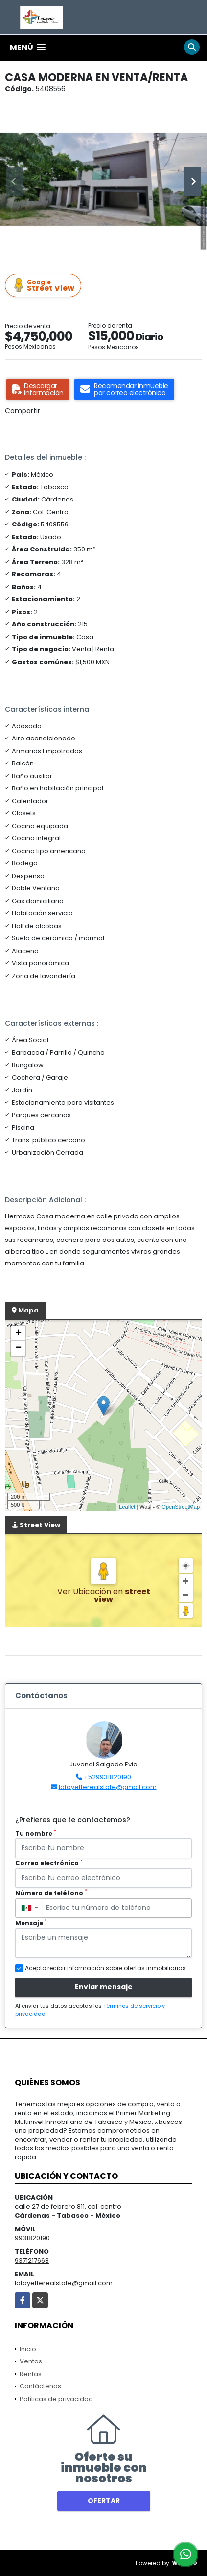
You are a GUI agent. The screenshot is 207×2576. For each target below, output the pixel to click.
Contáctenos (40, 2386)
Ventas (31, 2361)
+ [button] (18, 1333)
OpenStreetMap (180, 1507)
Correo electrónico (49, 1863)
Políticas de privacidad (56, 2399)
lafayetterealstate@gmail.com (108, 1786)
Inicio (28, 2349)
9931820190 (32, 2237)
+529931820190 (107, 1777)
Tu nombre (35, 1833)
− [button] (18, 1348)
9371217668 (32, 2260)
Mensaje (31, 1923)
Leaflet (127, 1507)
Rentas (31, 2374)
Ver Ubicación (85, 1591)
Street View (44, 286)
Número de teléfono (51, 1893)
